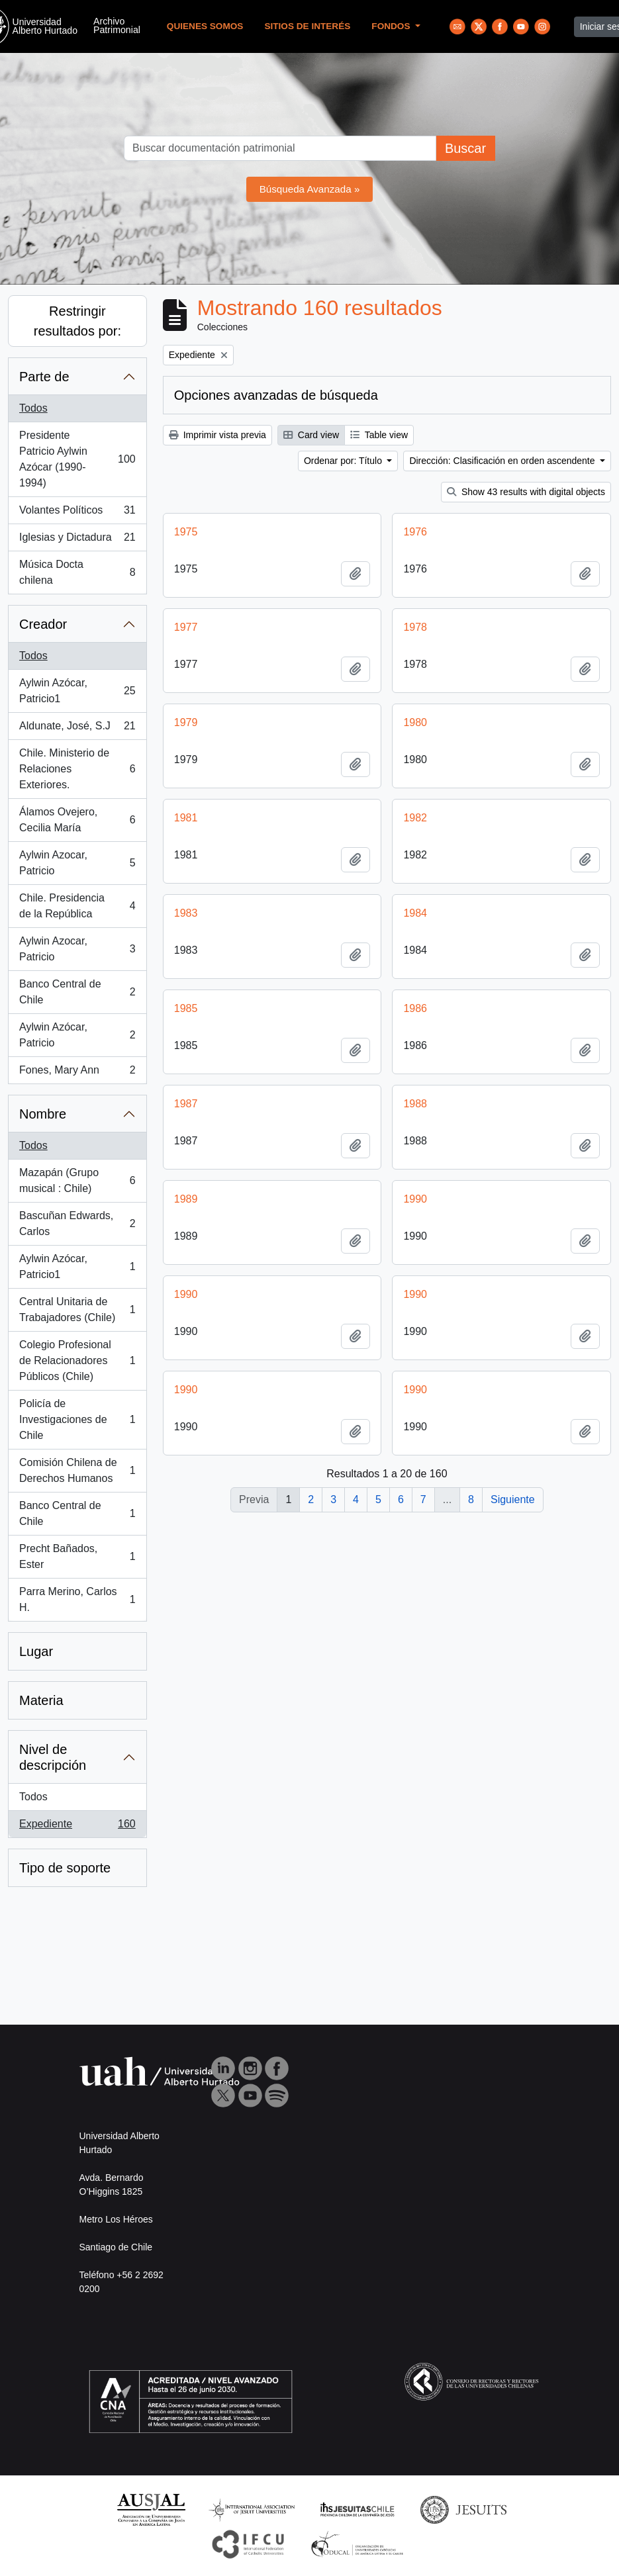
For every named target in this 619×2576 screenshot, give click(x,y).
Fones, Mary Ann (77, 1072)
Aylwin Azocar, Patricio (77, 862)
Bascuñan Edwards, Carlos (77, 1223)
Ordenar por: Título (344, 460)
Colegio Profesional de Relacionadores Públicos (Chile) (77, 1360)
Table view (379, 435)
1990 (415, 1199)
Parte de (44, 376)
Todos (33, 408)
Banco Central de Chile (77, 991)
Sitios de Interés (307, 26)
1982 (415, 817)
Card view (311, 435)
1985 (186, 1008)
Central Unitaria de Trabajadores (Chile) (77, 1309)
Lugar (36, 1651)
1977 (186, 627)
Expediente (77, 1826)
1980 (415, 722)
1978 (415, 627)
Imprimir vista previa (217, 435)
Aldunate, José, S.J (77, 728)
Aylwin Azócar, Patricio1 (77, 690)
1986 (415, 1008)
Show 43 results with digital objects (526, 491)
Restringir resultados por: (77, 321)
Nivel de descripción (52, 1757)
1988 (415, 1103)
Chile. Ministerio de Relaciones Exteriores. (77, 768)
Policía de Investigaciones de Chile (77, 1419)
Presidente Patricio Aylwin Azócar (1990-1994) (77, 459)
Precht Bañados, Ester (77, 1556)
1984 (415, 913)
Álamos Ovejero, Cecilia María (77, 819)
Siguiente (513, 1499)
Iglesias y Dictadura (77, 540)
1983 (186, 913)
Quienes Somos (205, 26)
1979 (186, 722)
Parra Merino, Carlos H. (77, 1599)
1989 (186, 1199)
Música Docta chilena (77, 572)
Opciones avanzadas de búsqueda (276, 395)
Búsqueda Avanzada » (310, 189)
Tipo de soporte (65, 1868)
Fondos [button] (391, 26)
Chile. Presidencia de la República (77, 905)
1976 (415, 531)
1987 (186, 1103)
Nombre (42, 1114)
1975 (186, 531)
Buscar (465, 148)
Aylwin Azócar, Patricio (77, 1034)
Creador (43, 624)
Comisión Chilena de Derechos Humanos (77, 1470)
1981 (186, 817)
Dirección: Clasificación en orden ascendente (503, 460)
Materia (41, 1700)
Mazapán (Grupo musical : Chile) (77, 1180)
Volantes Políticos (77, 513)
